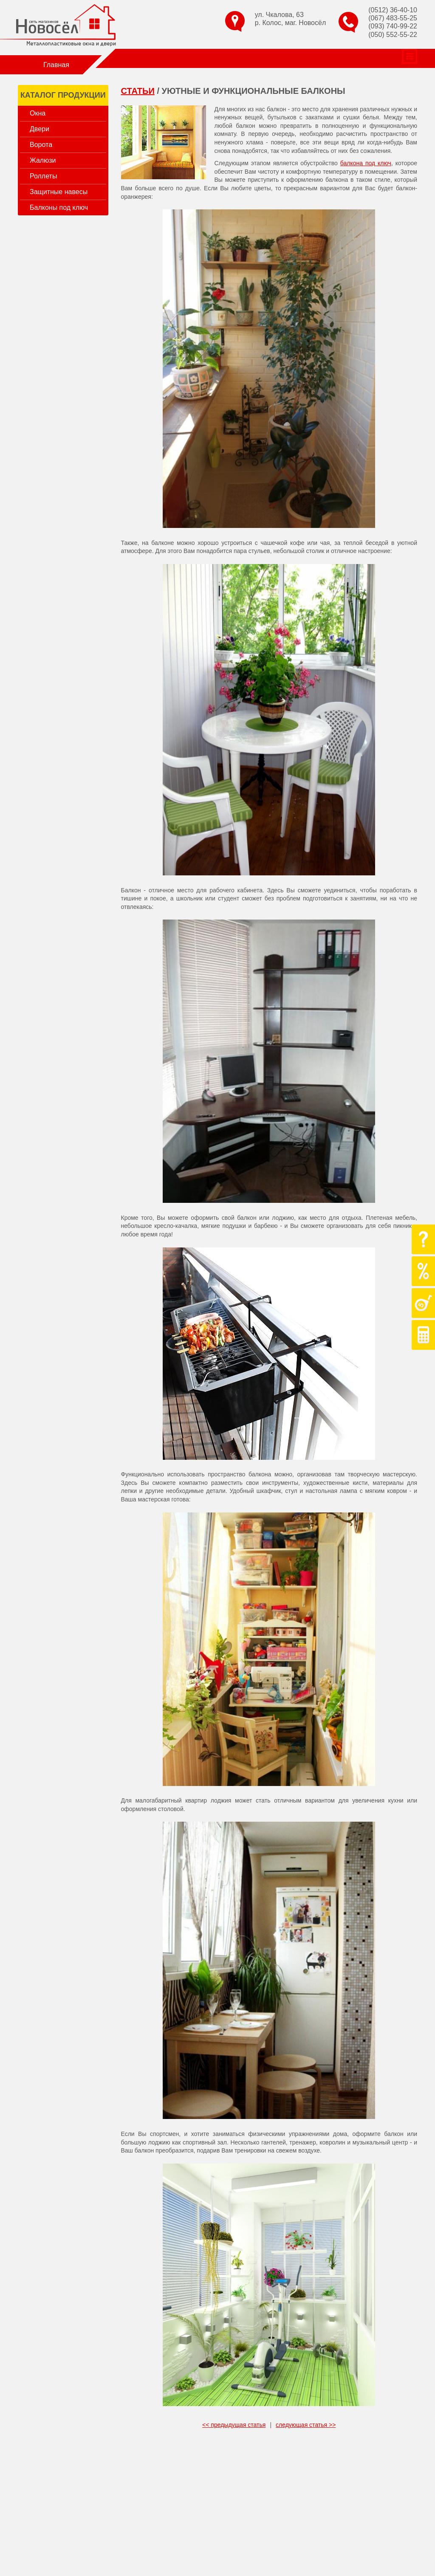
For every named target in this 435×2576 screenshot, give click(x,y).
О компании (125, 58)
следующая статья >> (306, 2424)
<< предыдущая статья (234, 2424)
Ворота (41, 144)
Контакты (328, 58)
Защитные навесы (59, 191)
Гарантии (222, 58)
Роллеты (43, 176)
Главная (56, 64)
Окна (37, 113)
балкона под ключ (365, 163)
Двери (39, 129)
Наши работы (175, 58)
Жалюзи (43, 160)
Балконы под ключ (59, 207)
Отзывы (291, 58)
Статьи (257, 58)
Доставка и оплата (382, 58)
